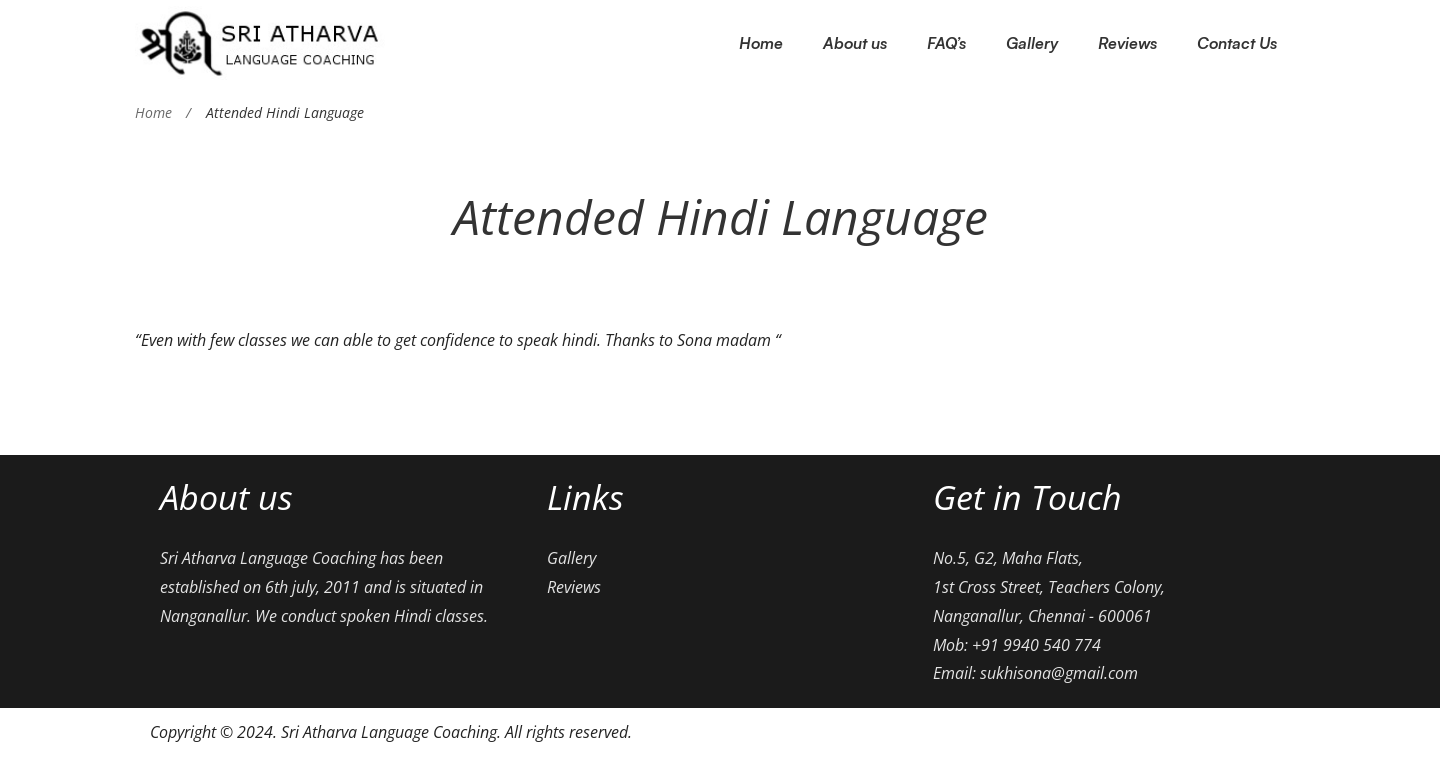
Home (153, 112)
